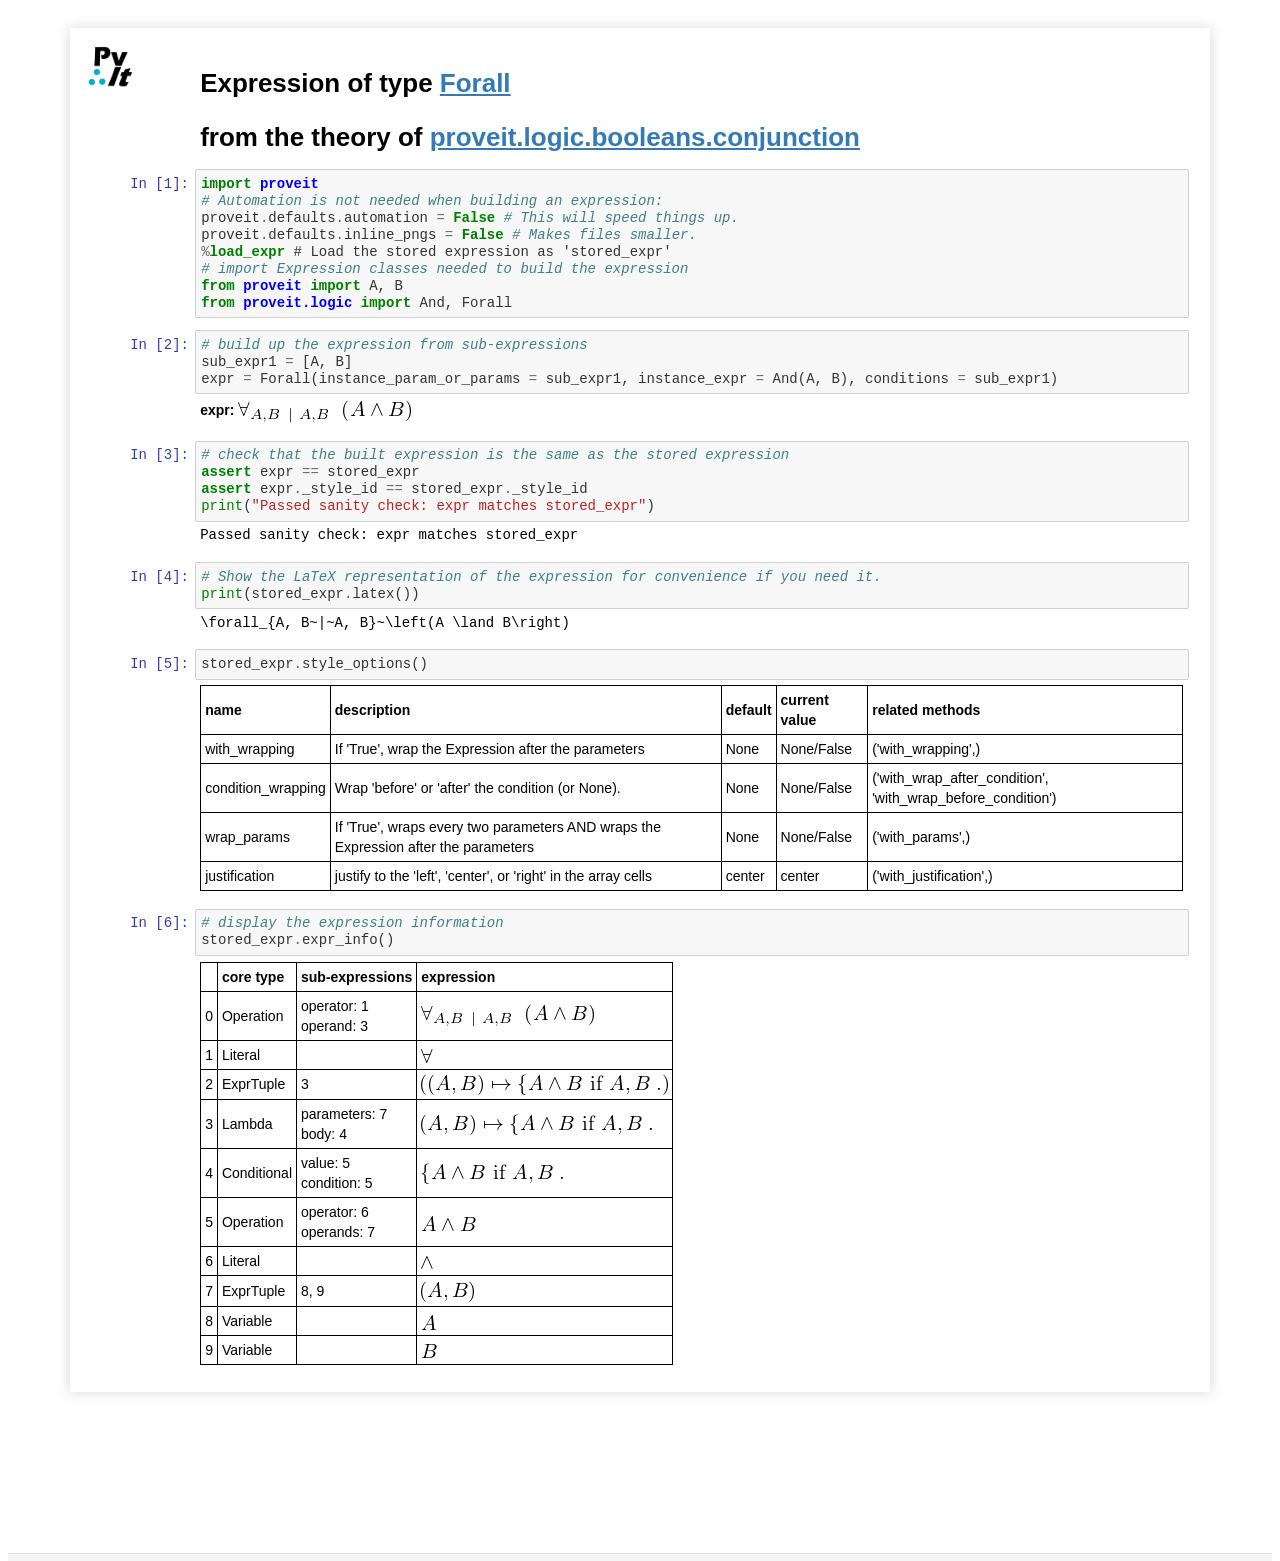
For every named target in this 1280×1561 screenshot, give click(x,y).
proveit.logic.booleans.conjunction (646, 137)
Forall (476, 83)
